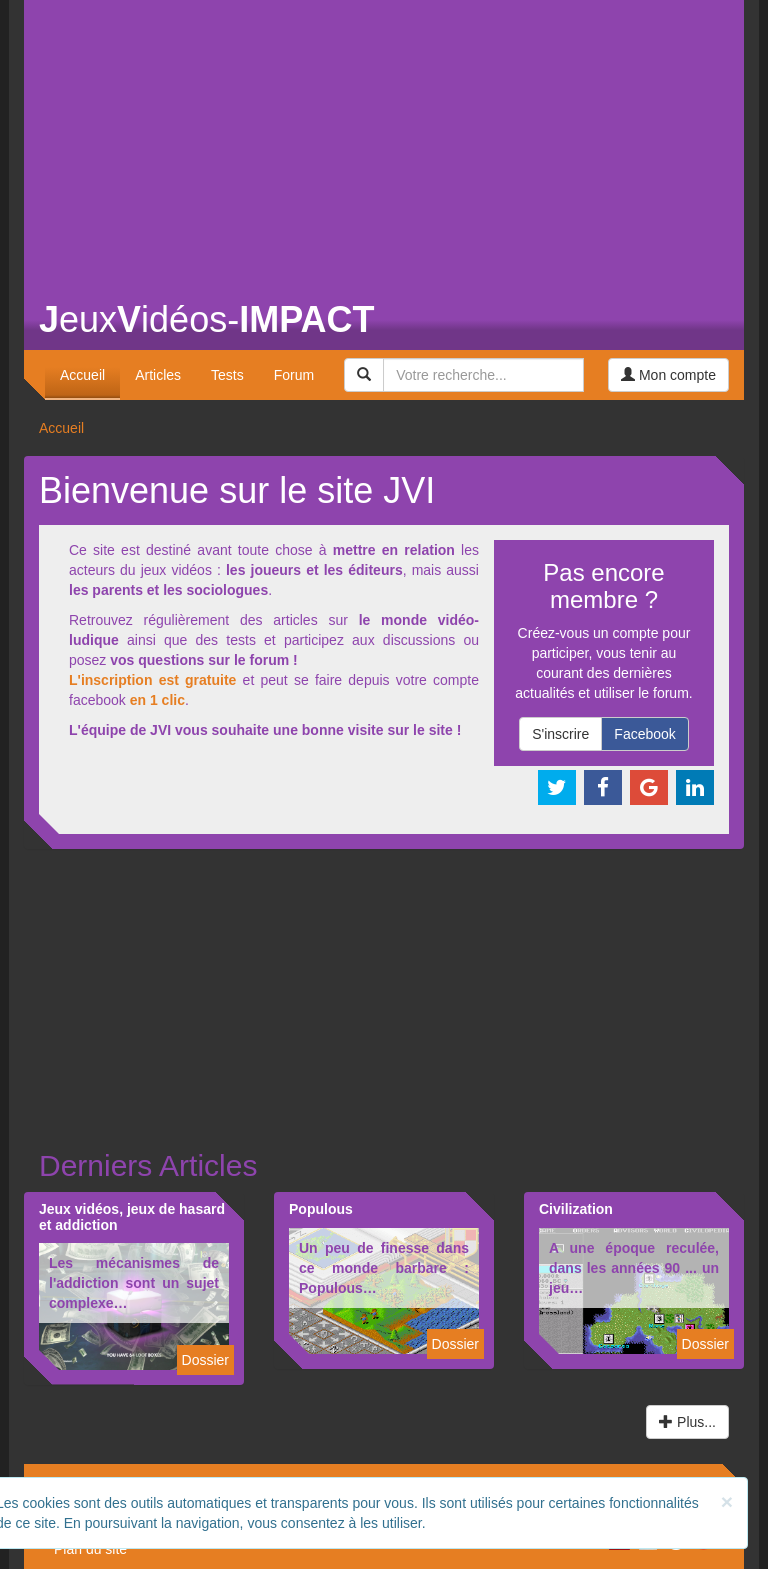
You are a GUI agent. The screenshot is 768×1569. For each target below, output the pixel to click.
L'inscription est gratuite (152, 680)
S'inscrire (560, 734)
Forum (294, 375)
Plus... (687, 1422)
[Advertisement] (384, 140)
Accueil (82, 375)
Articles (158, 375)
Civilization (576, 1209)
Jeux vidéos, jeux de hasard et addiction (132, 1216)
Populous (321, 1209)
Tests (227, 375)
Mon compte (668, 375)
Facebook (644, 734)
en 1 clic (157, 700)
